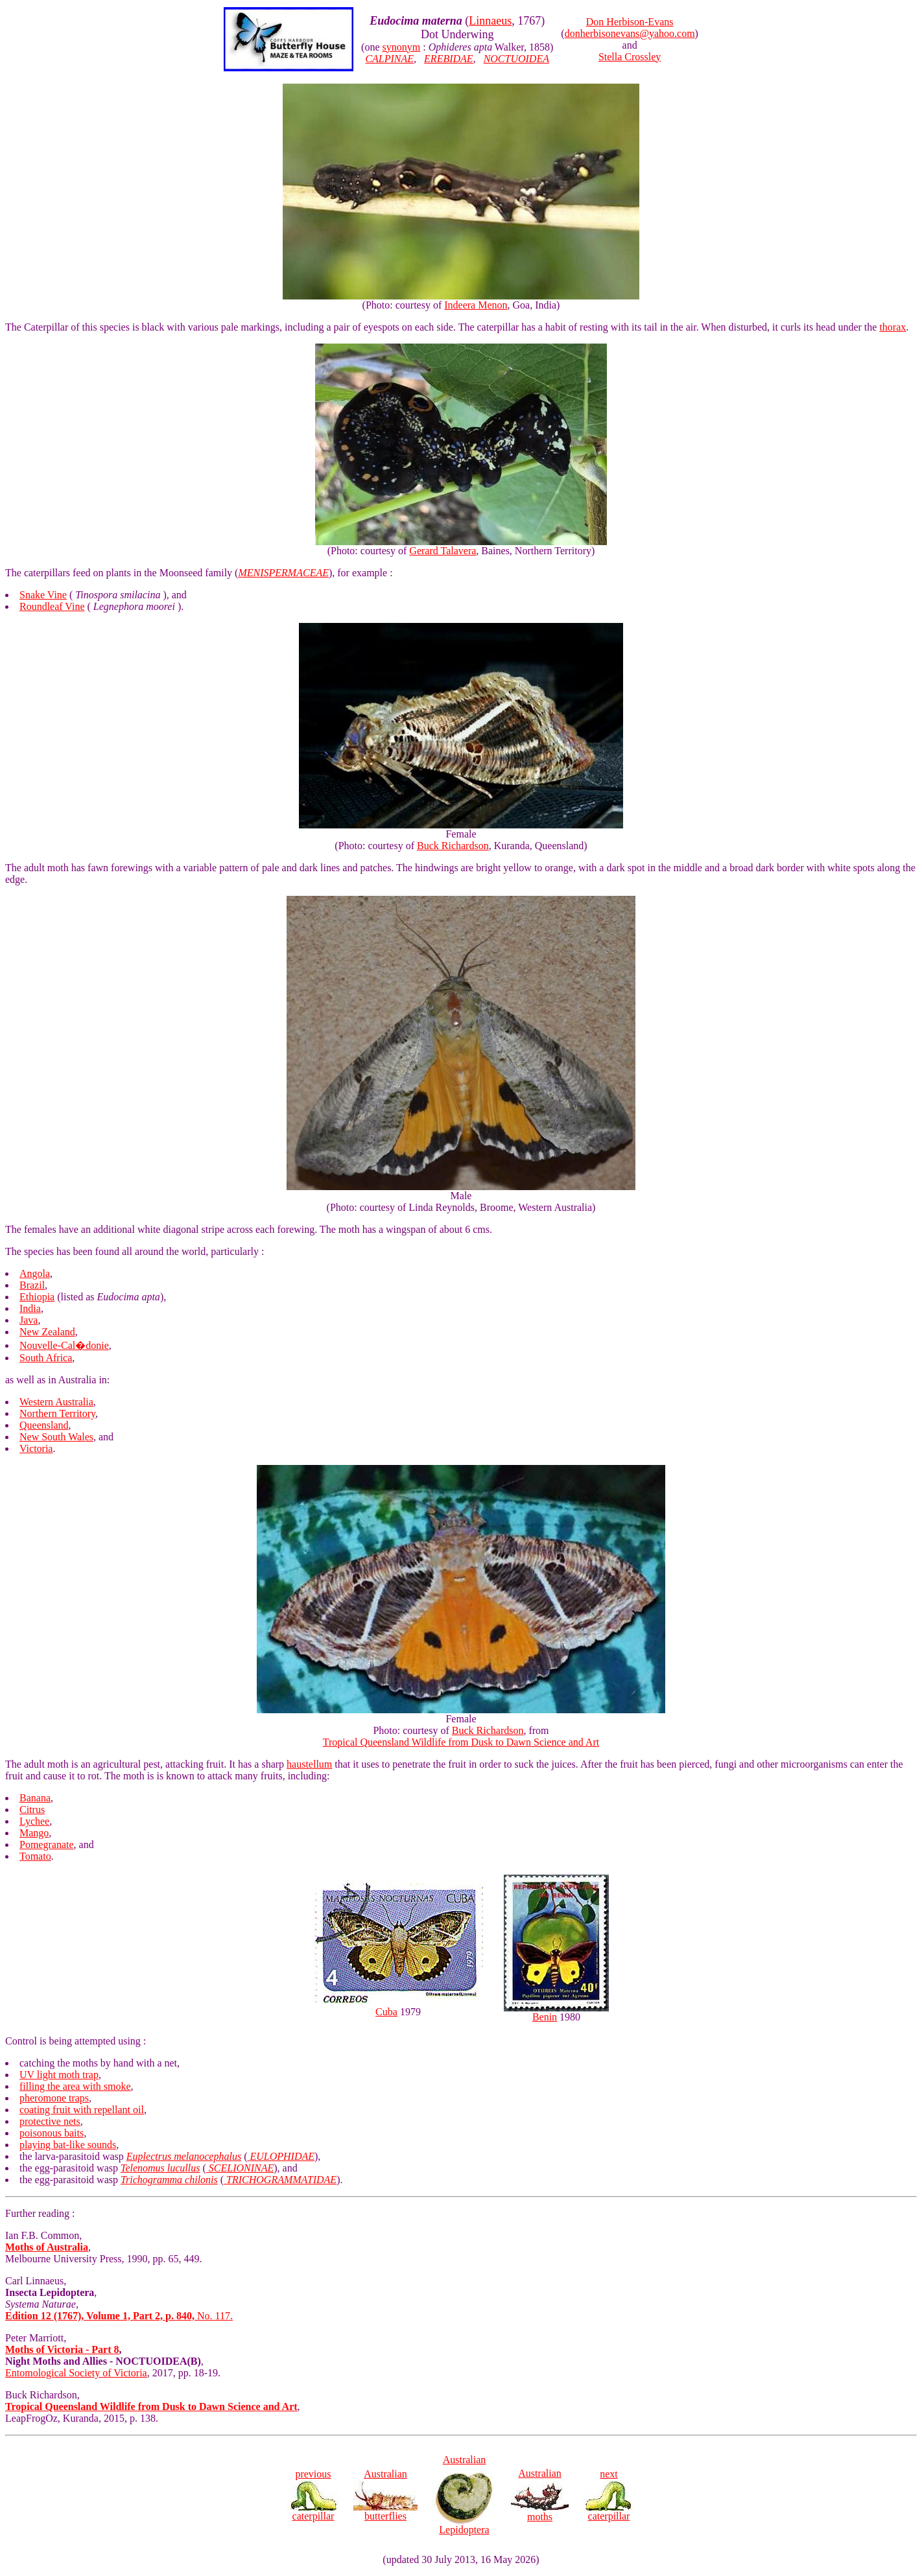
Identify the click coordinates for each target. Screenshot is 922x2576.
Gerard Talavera (442, 550)
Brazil (32, 1285)
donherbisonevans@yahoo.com (630, 33)
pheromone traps (54, 2097)
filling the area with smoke (75, 2086)
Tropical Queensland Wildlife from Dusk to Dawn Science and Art (461, 1742)
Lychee (34, 1821)
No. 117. (119, 2315)
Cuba (386, 2011)
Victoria (36, 1448)
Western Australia (56, 1401)
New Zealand (47, 1331)
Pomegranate (46, 1844)
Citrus (32, 1809)
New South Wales (56, 1436)
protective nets (49, 2121)
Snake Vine (43, 594)
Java (28, 1320)
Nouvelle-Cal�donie (64, 1345)
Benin (544, 2016)
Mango (34, 1832)
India (30, 1308)
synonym (402, 47)
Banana (35, 1797)
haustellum (309, 1764)
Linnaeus (490, 20)
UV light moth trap (59, 2074)
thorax (892, 327)
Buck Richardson (453, 845)
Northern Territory (57, 1413)
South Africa (45, 1357)
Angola (34, 1273)
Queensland (44, 1425)
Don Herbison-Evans (630, 21)
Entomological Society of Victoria (76, 2372)
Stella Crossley (629, 56)
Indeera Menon (475, 304)
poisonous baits (51, 2132)
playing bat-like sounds (67, 2144)
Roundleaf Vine (52, 606)
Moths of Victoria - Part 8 (62, 2349)
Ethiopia (36, 1296)
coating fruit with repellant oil (81, 2109)
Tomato (35, 1856)
